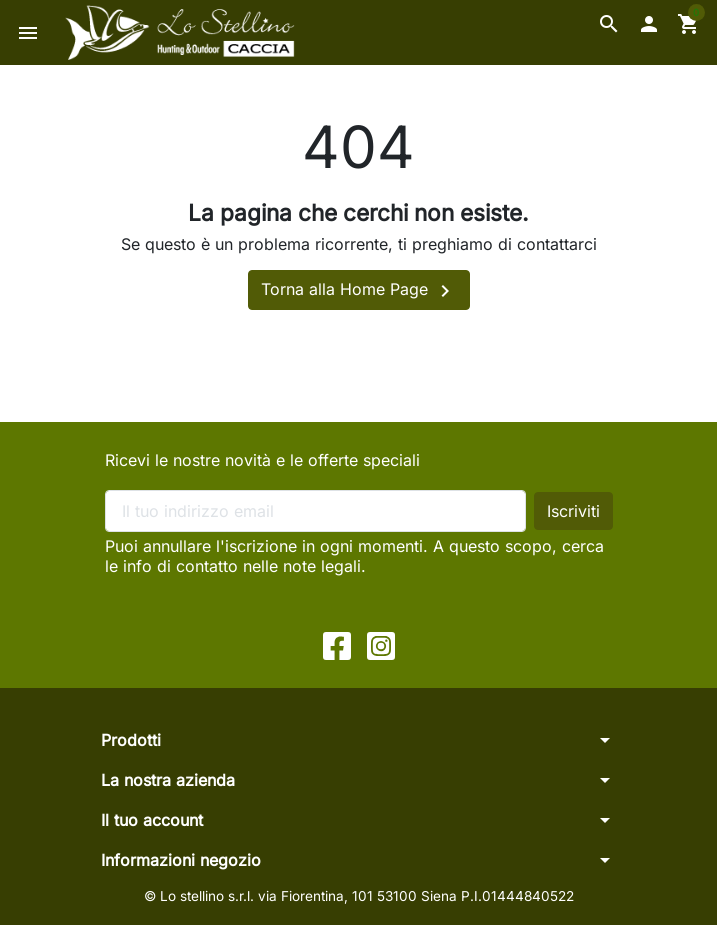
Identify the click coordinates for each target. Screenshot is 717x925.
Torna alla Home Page (359, 291)
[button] (609, 24)
